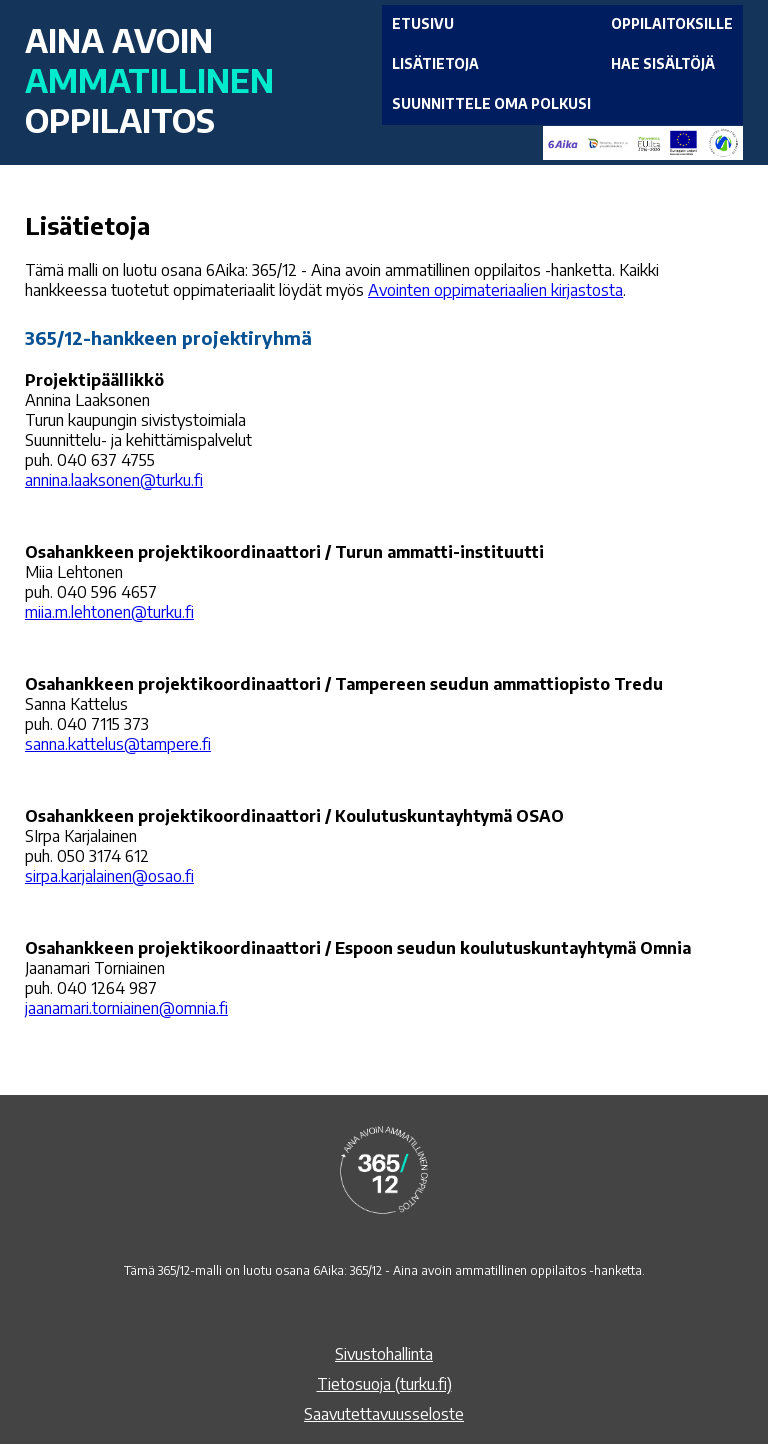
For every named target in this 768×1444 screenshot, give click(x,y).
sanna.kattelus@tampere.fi (118, 744)
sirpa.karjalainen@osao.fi (109, 876)
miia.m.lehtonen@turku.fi (109, 612)
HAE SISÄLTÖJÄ (663, 63)
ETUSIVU (423, 23)
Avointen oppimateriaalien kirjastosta (495, 290)
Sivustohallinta (384, 1354)
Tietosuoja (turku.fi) (384, 1384)
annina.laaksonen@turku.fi (114, 480)
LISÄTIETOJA (435, 63)
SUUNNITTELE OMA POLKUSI (491, 103)
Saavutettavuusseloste (384, 1414)
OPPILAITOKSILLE (672, 23)
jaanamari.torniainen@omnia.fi (126, 1008)
